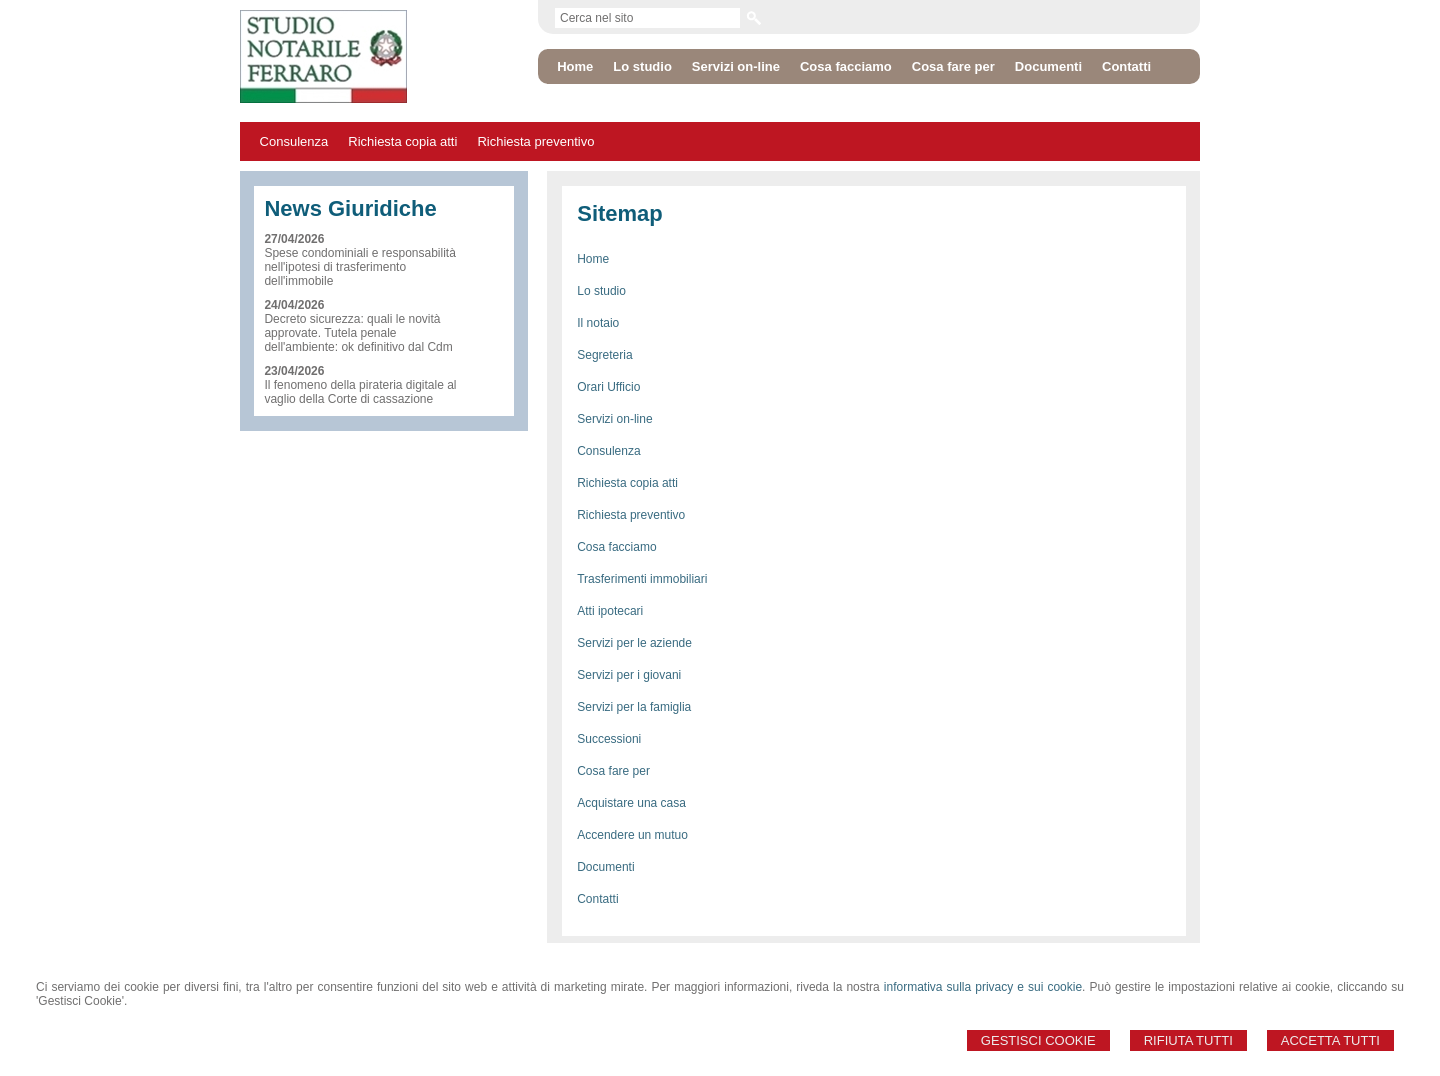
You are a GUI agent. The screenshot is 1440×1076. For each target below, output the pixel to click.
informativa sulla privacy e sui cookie (983, 987)
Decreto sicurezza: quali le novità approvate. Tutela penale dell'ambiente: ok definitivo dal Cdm (358, 333)
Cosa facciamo (616, 547)
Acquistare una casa (631, 803)
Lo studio (601, 291)
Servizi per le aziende (634, 643)
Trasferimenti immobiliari (642, 579)
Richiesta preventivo (535, 141)
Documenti (605, 867)
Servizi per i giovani (629, 675)
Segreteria (604, 355)
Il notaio (598, 323)
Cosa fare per (613, 771)
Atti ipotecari (610, 611)
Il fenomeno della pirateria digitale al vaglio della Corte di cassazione (360, 392)
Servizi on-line (614, 419)
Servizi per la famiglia (634, 707)
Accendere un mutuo (632, 835)
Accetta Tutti (1330, 1040)
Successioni (609, 739)
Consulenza (294, 141)
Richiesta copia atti (402, 141)
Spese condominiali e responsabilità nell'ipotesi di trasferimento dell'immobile (359, 267)
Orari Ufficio (608, 387)
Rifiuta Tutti (1188, 1040)
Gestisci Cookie (1038, 1040)
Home (593, 259)
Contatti (597, 899)
